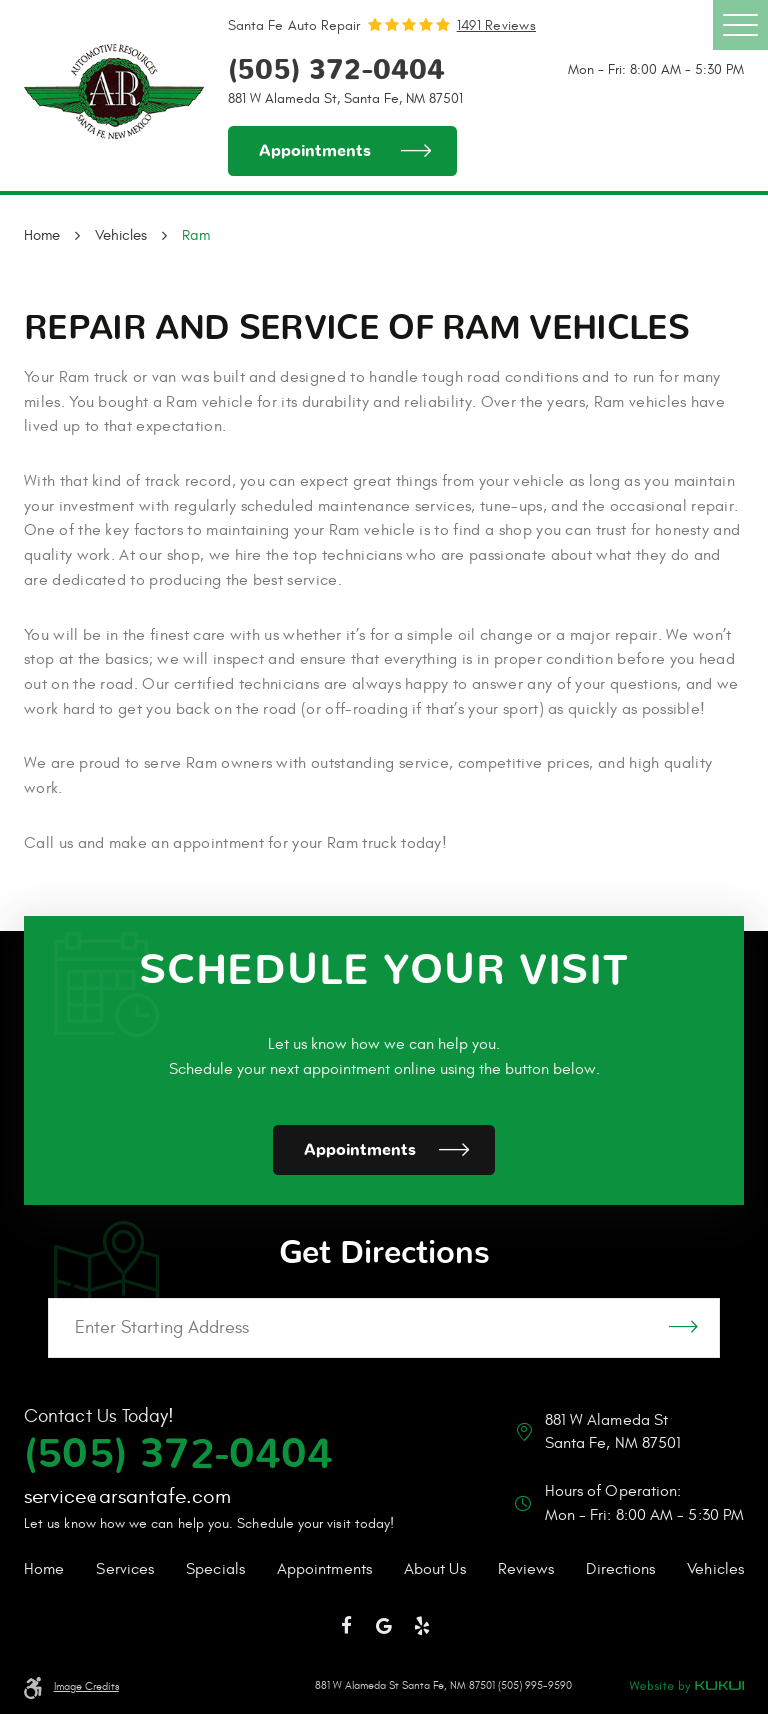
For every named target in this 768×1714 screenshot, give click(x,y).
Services (125, 1569)
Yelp (422, 1626)
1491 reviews (496, 25)
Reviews (526, 1569)
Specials (215, 1569)
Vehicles (121, 235)
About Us (435, 1569)
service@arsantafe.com (127, 1496)
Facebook (347, 1626)
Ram (196, 235)
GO (683, 1328)
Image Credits (86, 1687)
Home (42, 235)
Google (384, 1626)
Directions (620, 1569)
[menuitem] (44, 1570)
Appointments (315, 151)
